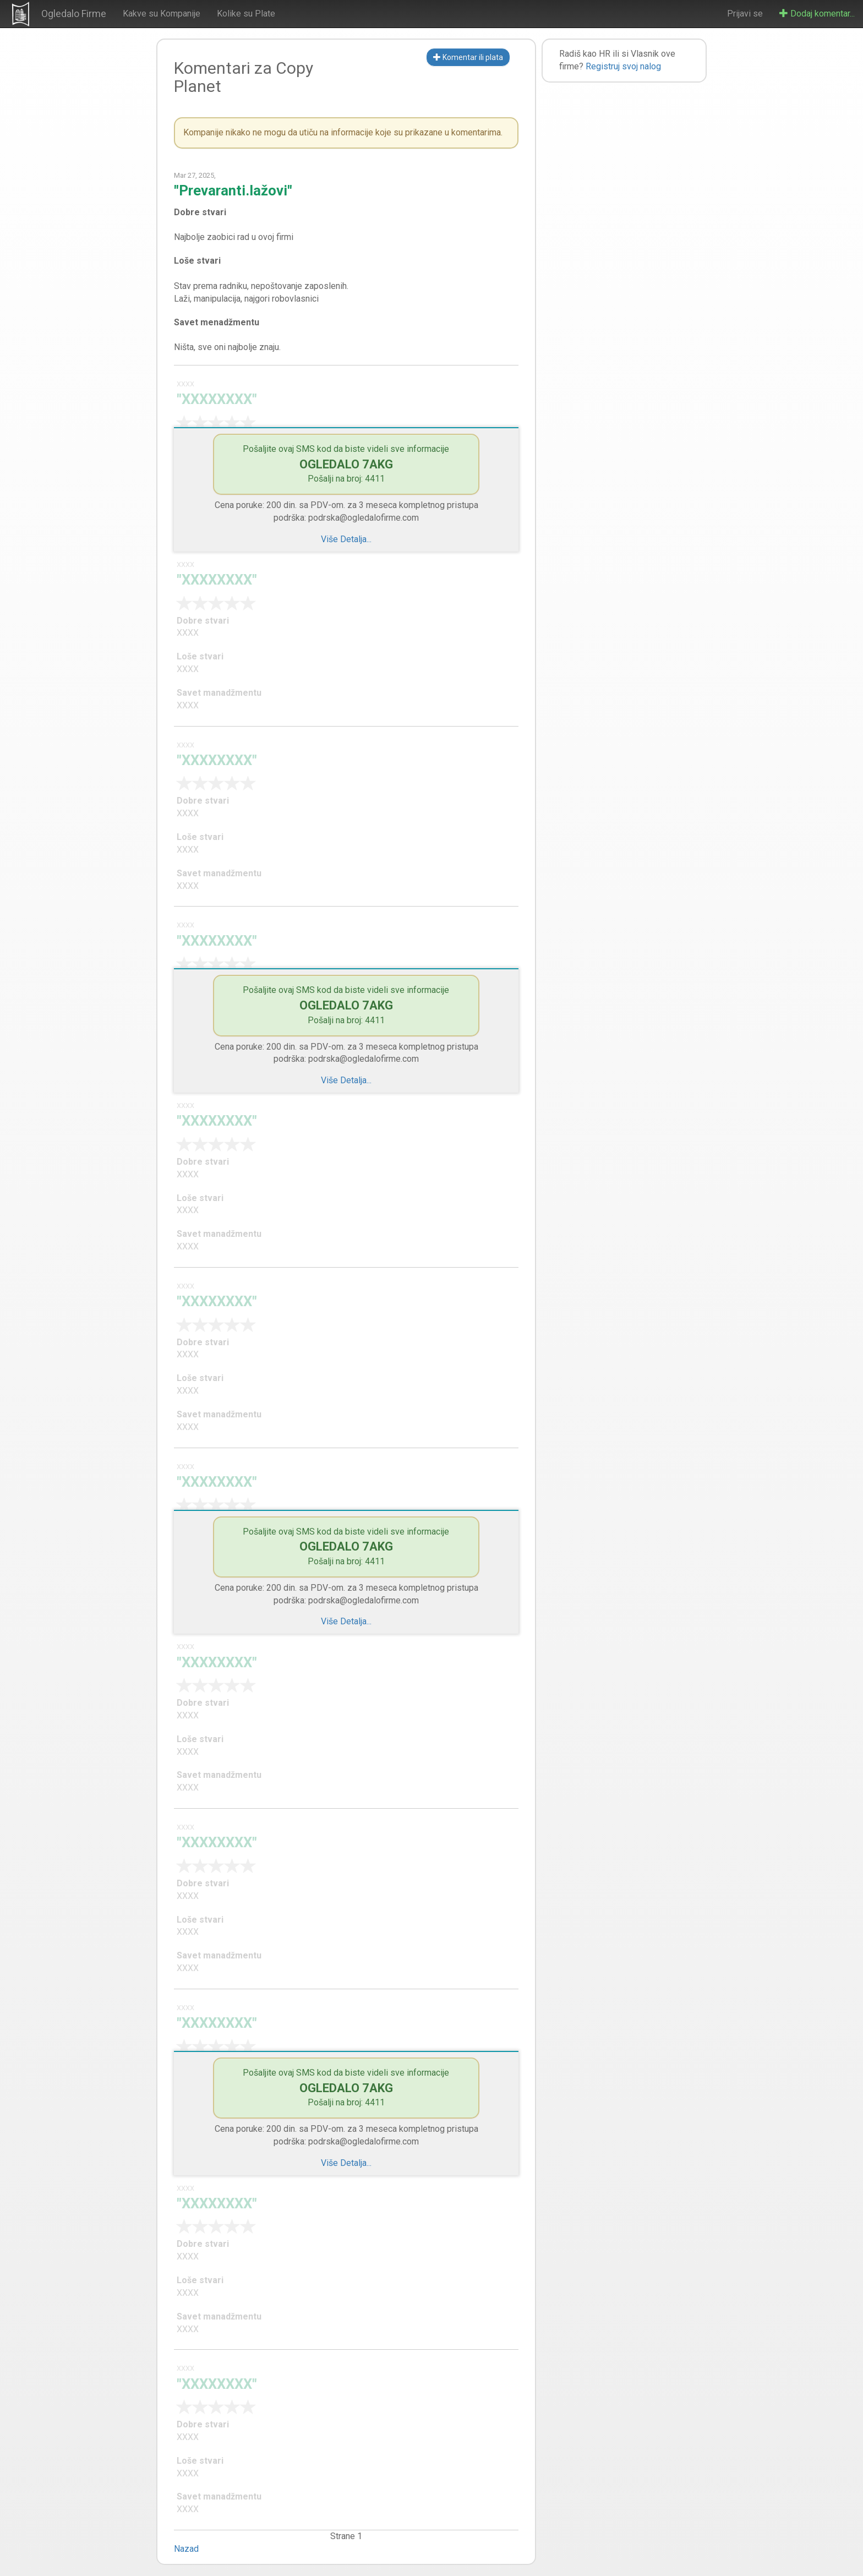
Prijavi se (745, 13)
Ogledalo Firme (73, 13)
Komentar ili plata (468, 57)
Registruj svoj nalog (623, 66)
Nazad (186, 2549)
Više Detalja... (346, 539)
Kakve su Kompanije (161, 13)
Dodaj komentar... (817, 13)
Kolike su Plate (246, 13)
